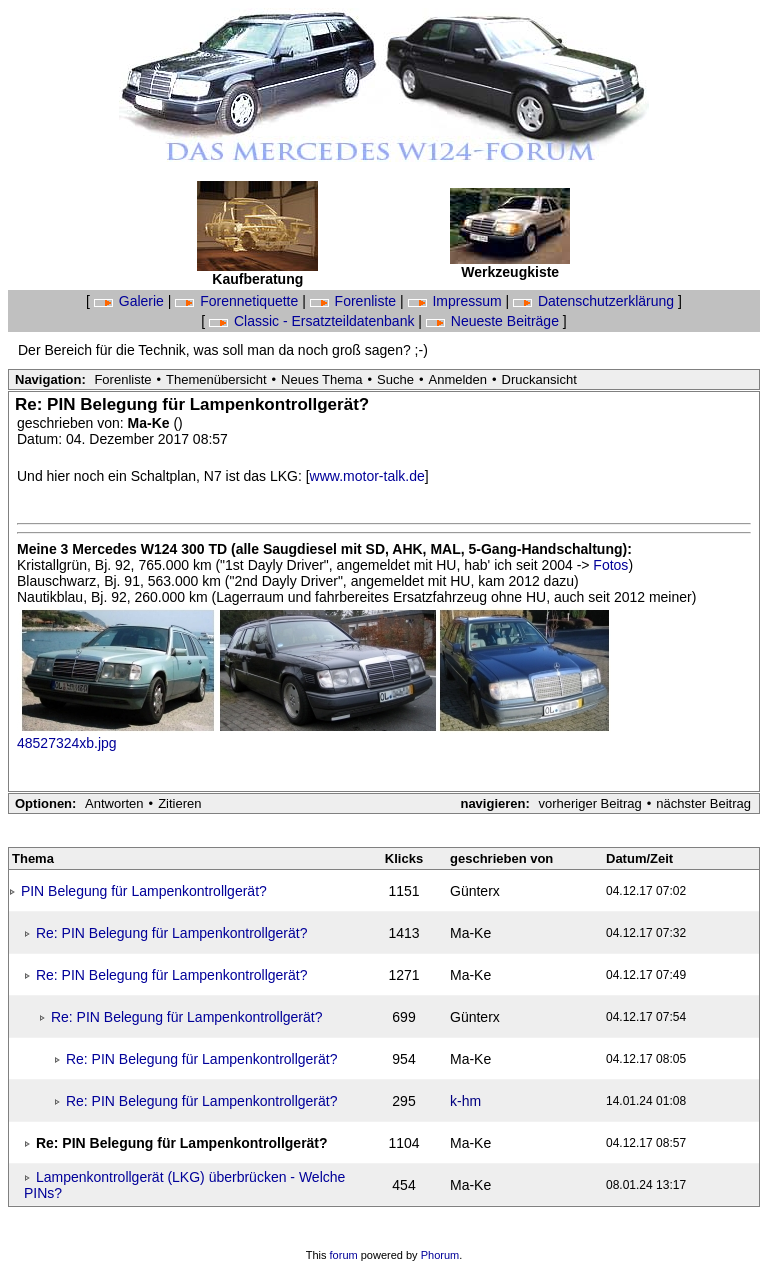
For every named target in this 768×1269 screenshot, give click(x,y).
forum (344, 1255)
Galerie (131, 301)
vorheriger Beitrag (589, 803)
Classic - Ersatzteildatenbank (313, 321)
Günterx (475, 891)
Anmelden (458, 379)
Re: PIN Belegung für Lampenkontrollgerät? (172, 933)
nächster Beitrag (703, 803)
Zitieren (179, 803)
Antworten (114, 803)
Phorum (440, 1255)
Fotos (610, 565)
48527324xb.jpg (67, 743)
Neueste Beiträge (494, 321)
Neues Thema (321, 379)
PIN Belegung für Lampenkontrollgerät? (144, 891)
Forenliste (355, 301)
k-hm (465, 1101)
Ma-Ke (151, 423)
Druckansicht (539, 379)
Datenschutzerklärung (595, 301)
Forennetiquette (238, 301)
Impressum (457, 301)
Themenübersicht (216, 379)
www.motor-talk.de (367, 476)
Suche (395, 379)
